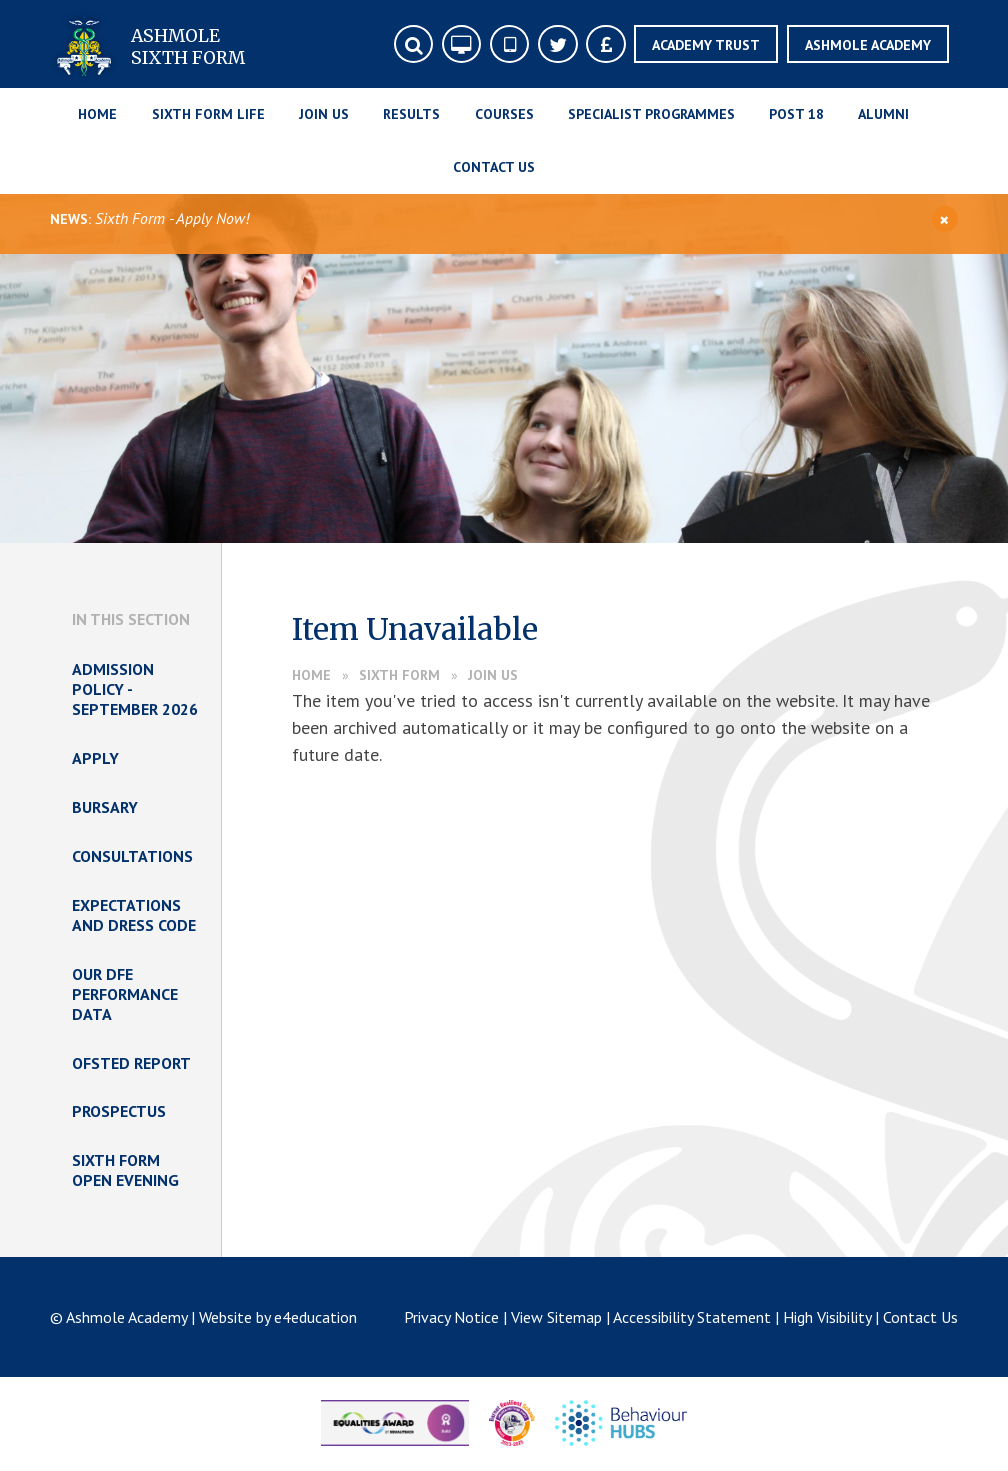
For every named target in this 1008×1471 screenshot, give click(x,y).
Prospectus (119, 1111)
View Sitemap (556, 1317)
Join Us (493, 675)
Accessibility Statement (692, 1317)
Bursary (105, 807)
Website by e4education (278, 1317)
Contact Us (920, 1317)
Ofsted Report (131, 1063)
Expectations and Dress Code (134, 915)
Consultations (132, 856)
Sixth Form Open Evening (125, 1170)
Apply (95, 758)
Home (311, 675)
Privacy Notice (451, 1317)
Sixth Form (399, 675)
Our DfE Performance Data (125, 994)
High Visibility (827, 1317)
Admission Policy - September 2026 (135, 689)
